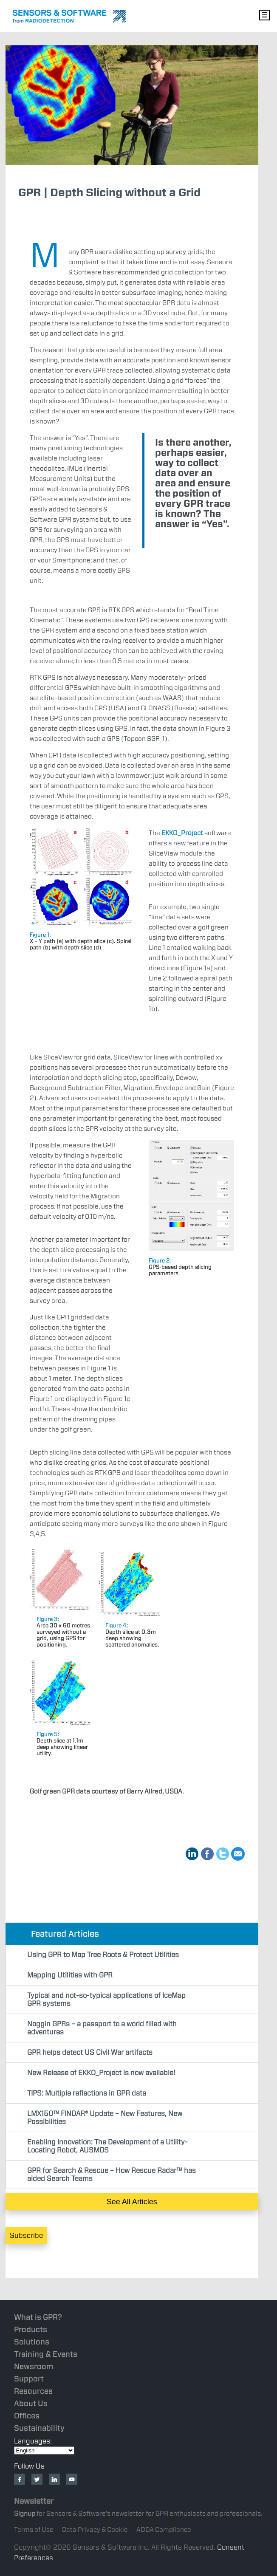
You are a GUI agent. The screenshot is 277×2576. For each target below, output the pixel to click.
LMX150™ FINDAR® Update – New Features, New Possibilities (104, 2118)
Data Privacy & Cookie (95, 2530)
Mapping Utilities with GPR (70, 1975)
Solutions (31, 2341)
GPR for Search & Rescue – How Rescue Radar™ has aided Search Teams (111, 2174)
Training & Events (45, 2354)
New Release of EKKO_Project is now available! (101, 2073)
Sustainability (39, 2427)
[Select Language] (44, 2450)
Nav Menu (264, 15)
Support (29, 2378)
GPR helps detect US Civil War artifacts (90, 2052)
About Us (31, 2403)
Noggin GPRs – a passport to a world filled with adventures (102, 2028)
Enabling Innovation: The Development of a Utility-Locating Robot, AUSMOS (107, 2146)
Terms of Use (34, 2530)
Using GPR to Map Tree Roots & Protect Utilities (103, 1955)
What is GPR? (38, 2317)
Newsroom (33, 2366)
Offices (27, 2415)
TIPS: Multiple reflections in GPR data (86, 2093)
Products (30, 2329)
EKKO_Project (182, 833)
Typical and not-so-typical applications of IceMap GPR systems (106, 1999)
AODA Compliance (163, 2530)
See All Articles (132, 2202)
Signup (24, 2513)
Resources (33, 2391)
